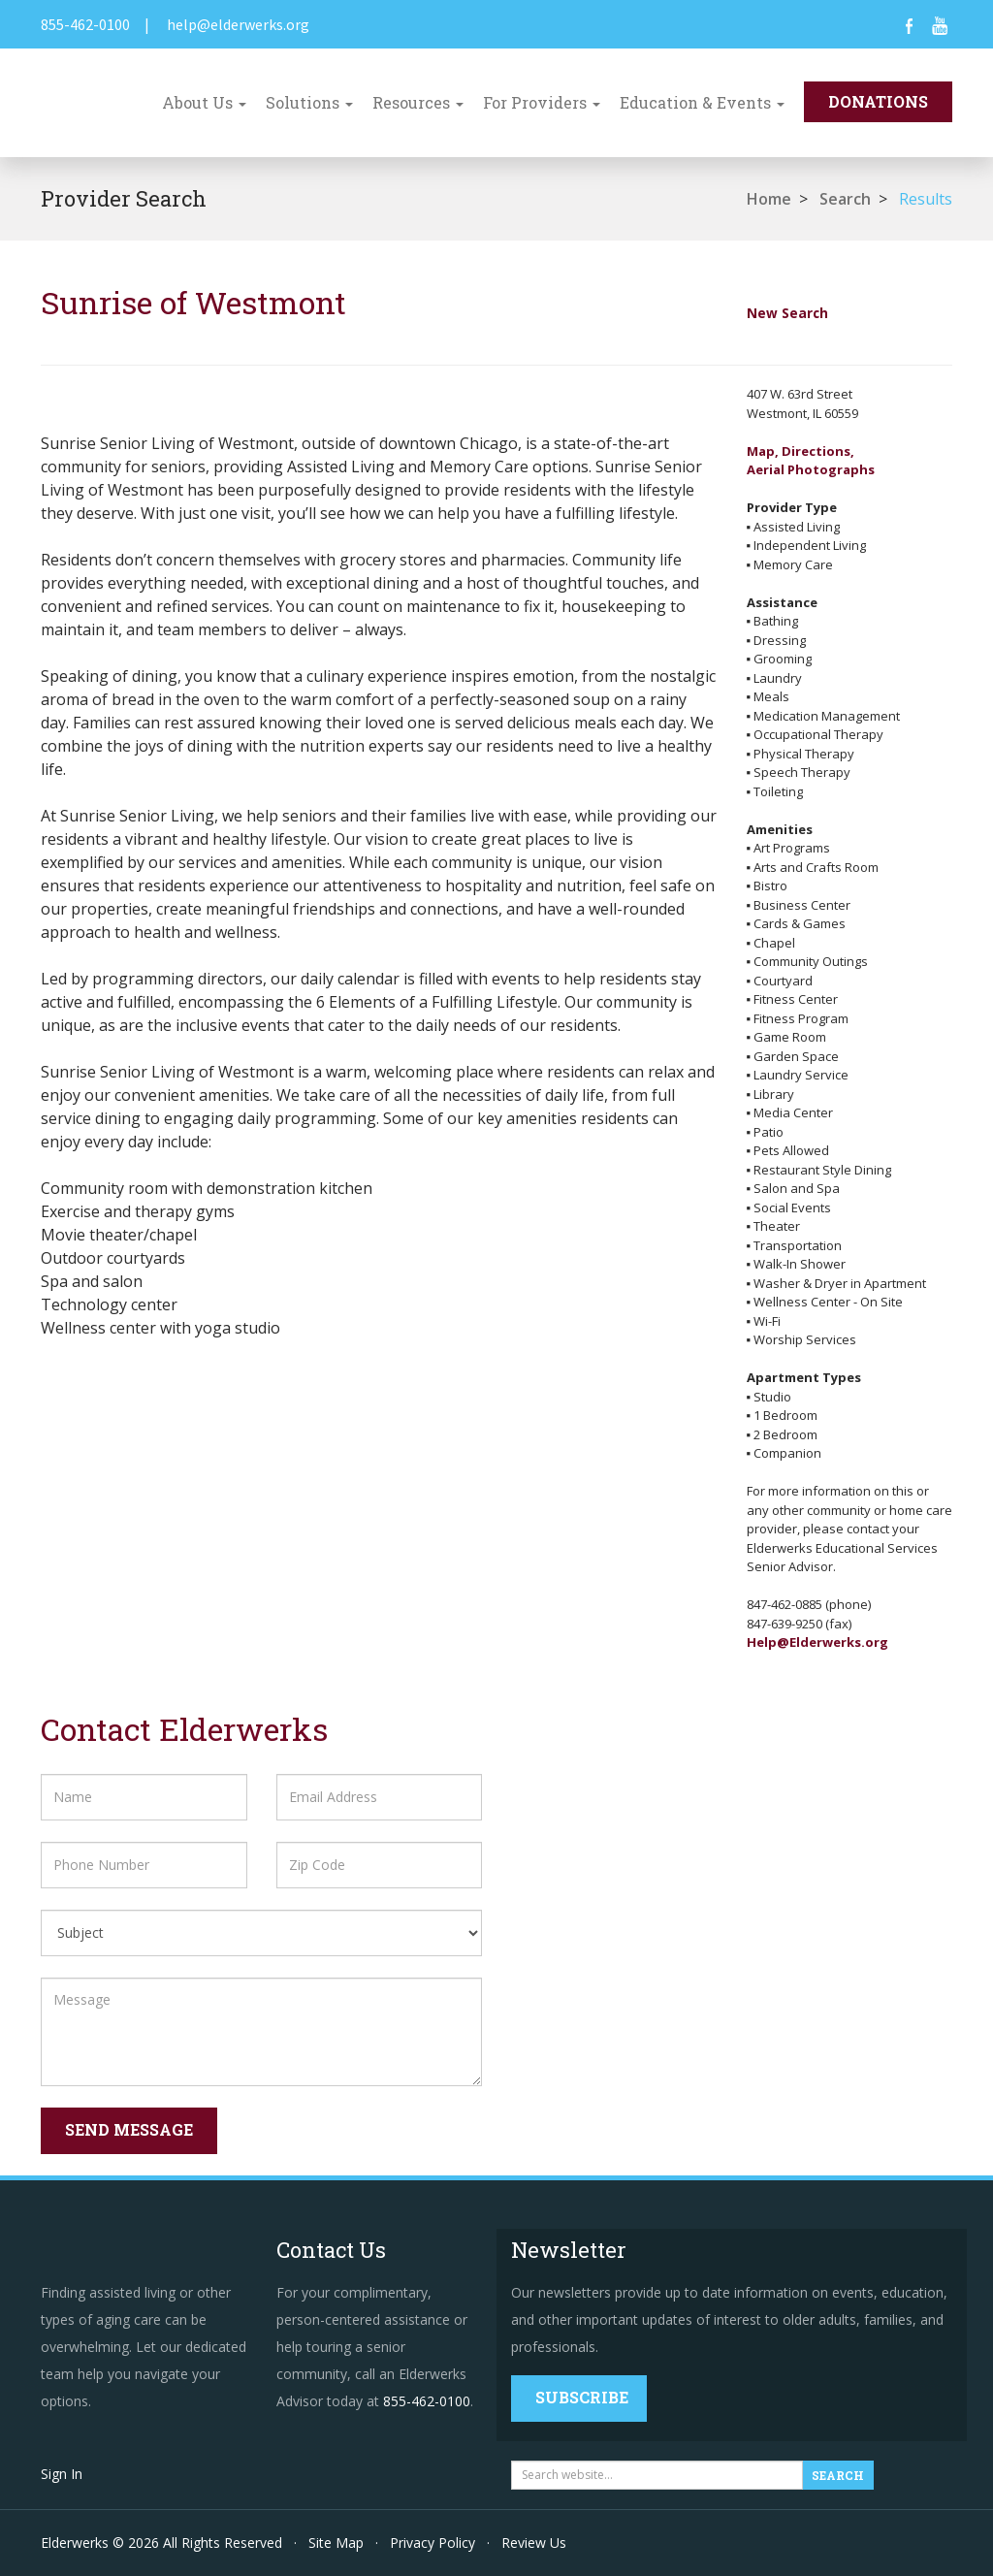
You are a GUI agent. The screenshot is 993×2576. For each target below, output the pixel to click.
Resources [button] (418, 102)
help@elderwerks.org (238, 24)
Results (925, 198)
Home (769, 198)
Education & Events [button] (702, 102)
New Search (787, 313)
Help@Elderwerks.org (817, 1642)
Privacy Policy (432, 2542)
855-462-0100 (85, 24)
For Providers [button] (541, 102)
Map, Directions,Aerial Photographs (811, 460)
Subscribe (581, 2397)
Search (845, 198)
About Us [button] (204, 102)
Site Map (336, 2542)
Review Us (533, 2542)
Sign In (61, 2473)
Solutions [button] (309, 102)
